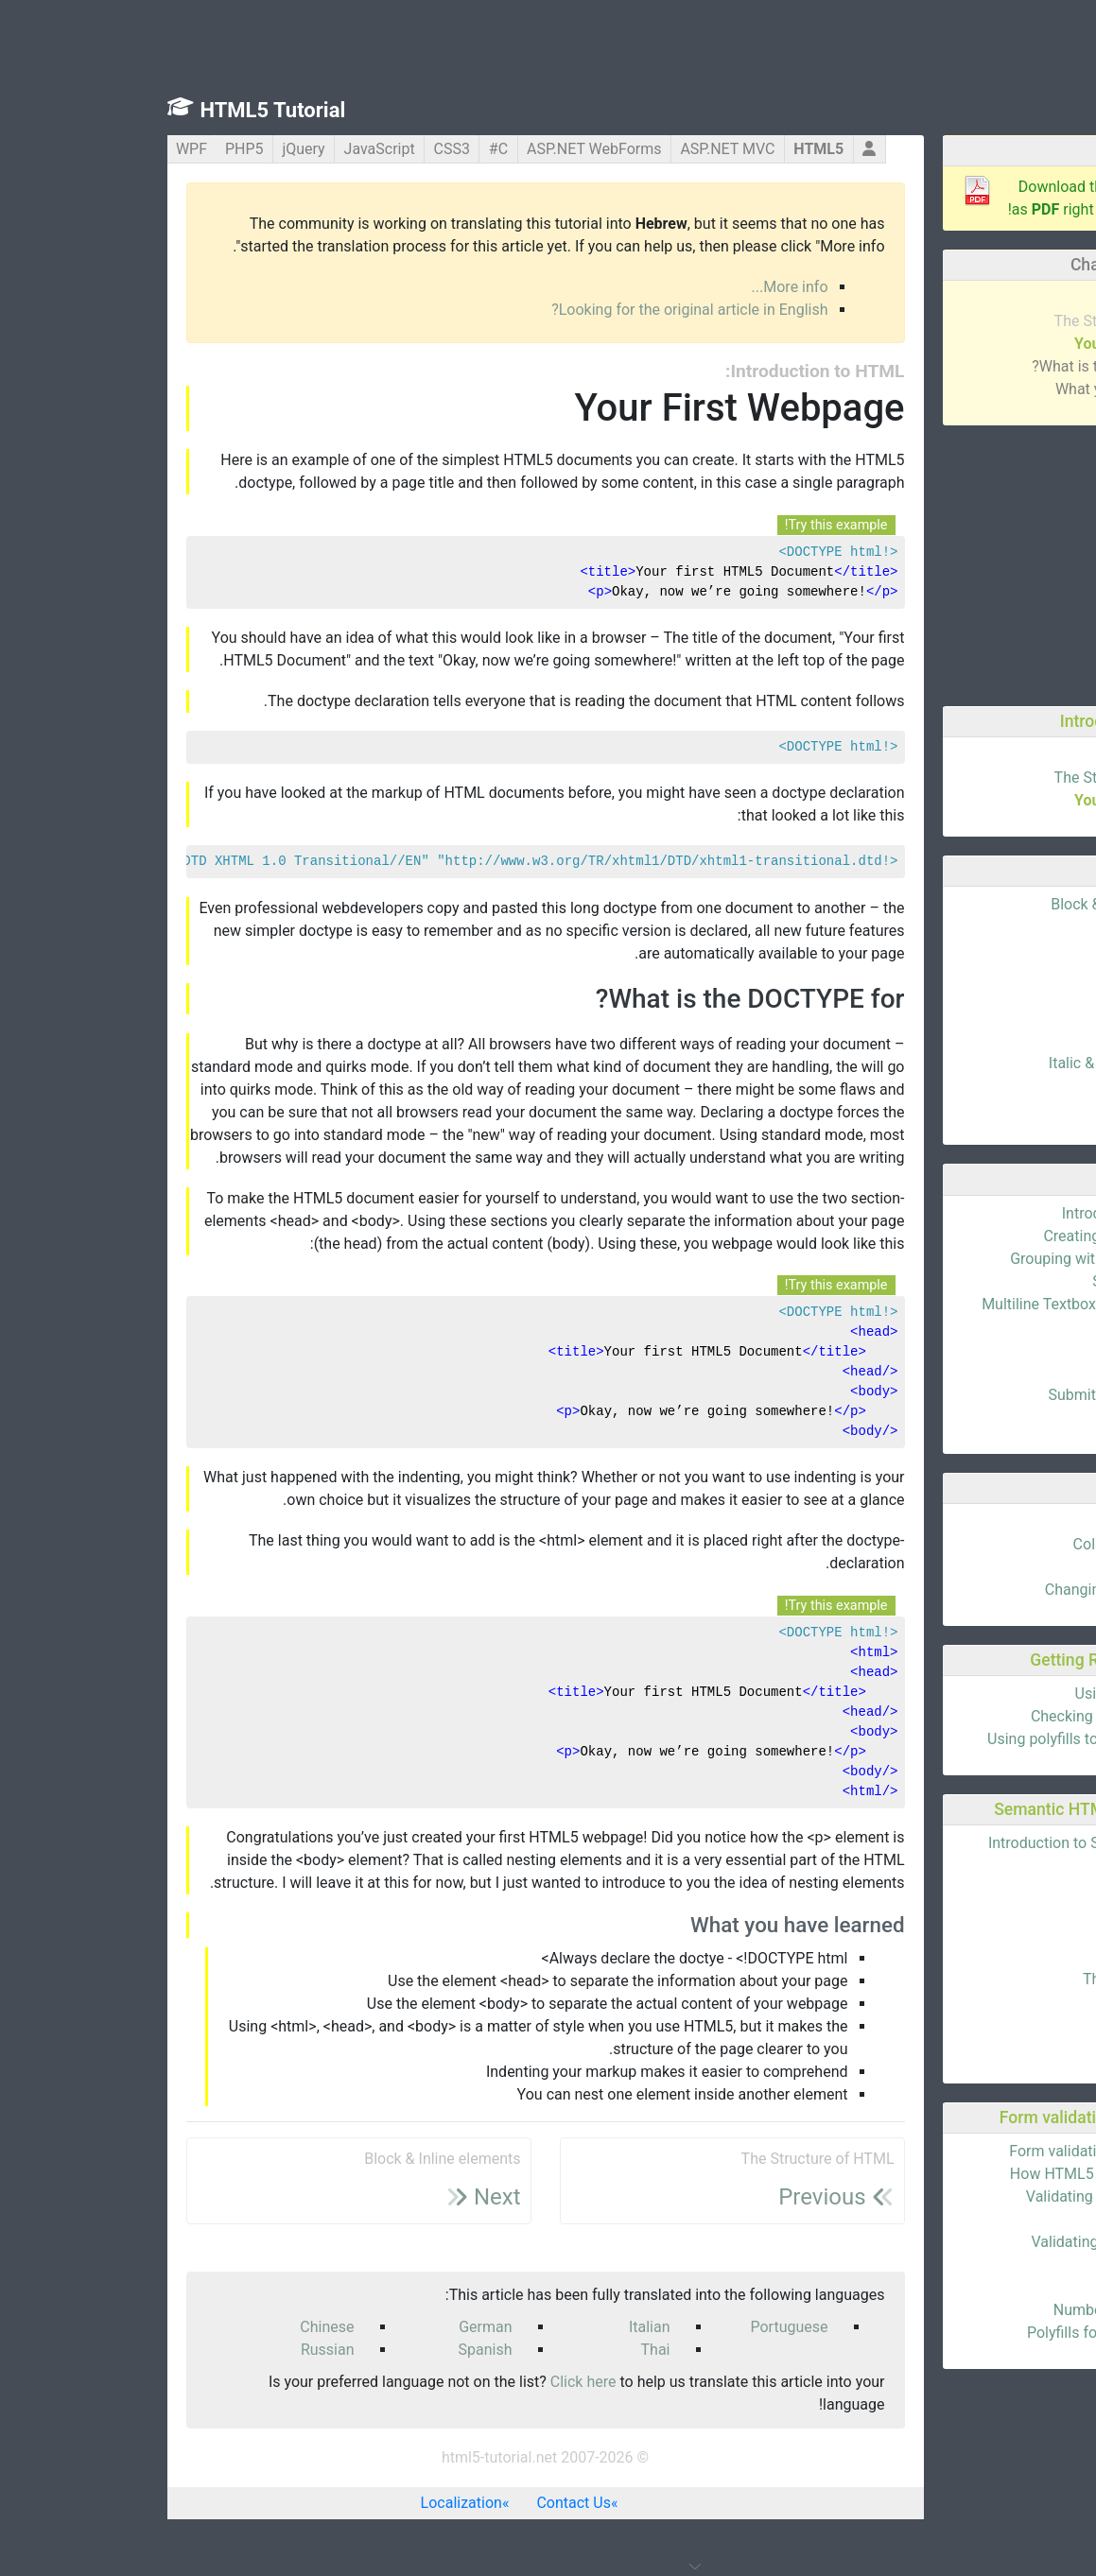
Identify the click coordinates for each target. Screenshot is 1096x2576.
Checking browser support (970, 1716)
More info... (641, 287)
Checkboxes (1018, 1372)
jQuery (154, 149)
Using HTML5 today (993, 1694)
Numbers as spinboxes (982, 2310)
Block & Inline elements (980, 904)
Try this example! (687, 525)
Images (1034, 1018)
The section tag (1007, 2002)
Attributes (1026, 927)
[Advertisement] (936, 562)
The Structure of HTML (982, 321)
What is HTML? (1008, 298)
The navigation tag (996, 1979)
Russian (179, 2350)
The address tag (1004, 2047)
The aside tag (1012, 2024)
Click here (435, 2382)
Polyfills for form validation (969, 2333)
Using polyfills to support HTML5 (948, 1739)
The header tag (1008, 1911)
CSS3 (304, 149)
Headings (1027, 950)
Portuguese (640, 2327)
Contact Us (425, 2503)
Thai (507, 2350)
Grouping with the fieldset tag (959, 1259)
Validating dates (1004, 2264)
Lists (1042, 1040)
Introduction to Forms (986, 1213)
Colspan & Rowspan (992, 1544)
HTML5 (670, 149)
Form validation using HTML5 (959, 2151)
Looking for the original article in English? (541, 310)
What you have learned (983, 389)
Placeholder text (1003, 2287)
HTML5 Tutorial (125, 110)
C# (349, 149)
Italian (501, 2327)
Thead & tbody (1010, 1567)
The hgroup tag (1008, 1934)
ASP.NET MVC (578, 149)
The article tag (1010, 1888)
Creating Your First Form (976, 1236)
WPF (43, 149)
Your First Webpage (992, 344)
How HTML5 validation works (960, 2174)
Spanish (337, 2350)
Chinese (178, 2327)
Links (1041, 995)
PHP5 (96, 149)
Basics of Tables (1003, 1521)
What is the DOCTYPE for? (970, 366)
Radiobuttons (1014, 1349)
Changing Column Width (977, 1590)
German (336, 2327)
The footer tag (1011, 1956)
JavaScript (231, 149)
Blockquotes (1016, 1108)
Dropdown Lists (1005, 1417)
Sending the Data (1001, 1281)
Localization (313, 2503)
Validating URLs (1005, 2219)
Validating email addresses (968, 2196)
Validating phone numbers (971, 2242)
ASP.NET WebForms (445, 149)
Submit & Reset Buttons (979, 1395)
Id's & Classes (1012, 972)
